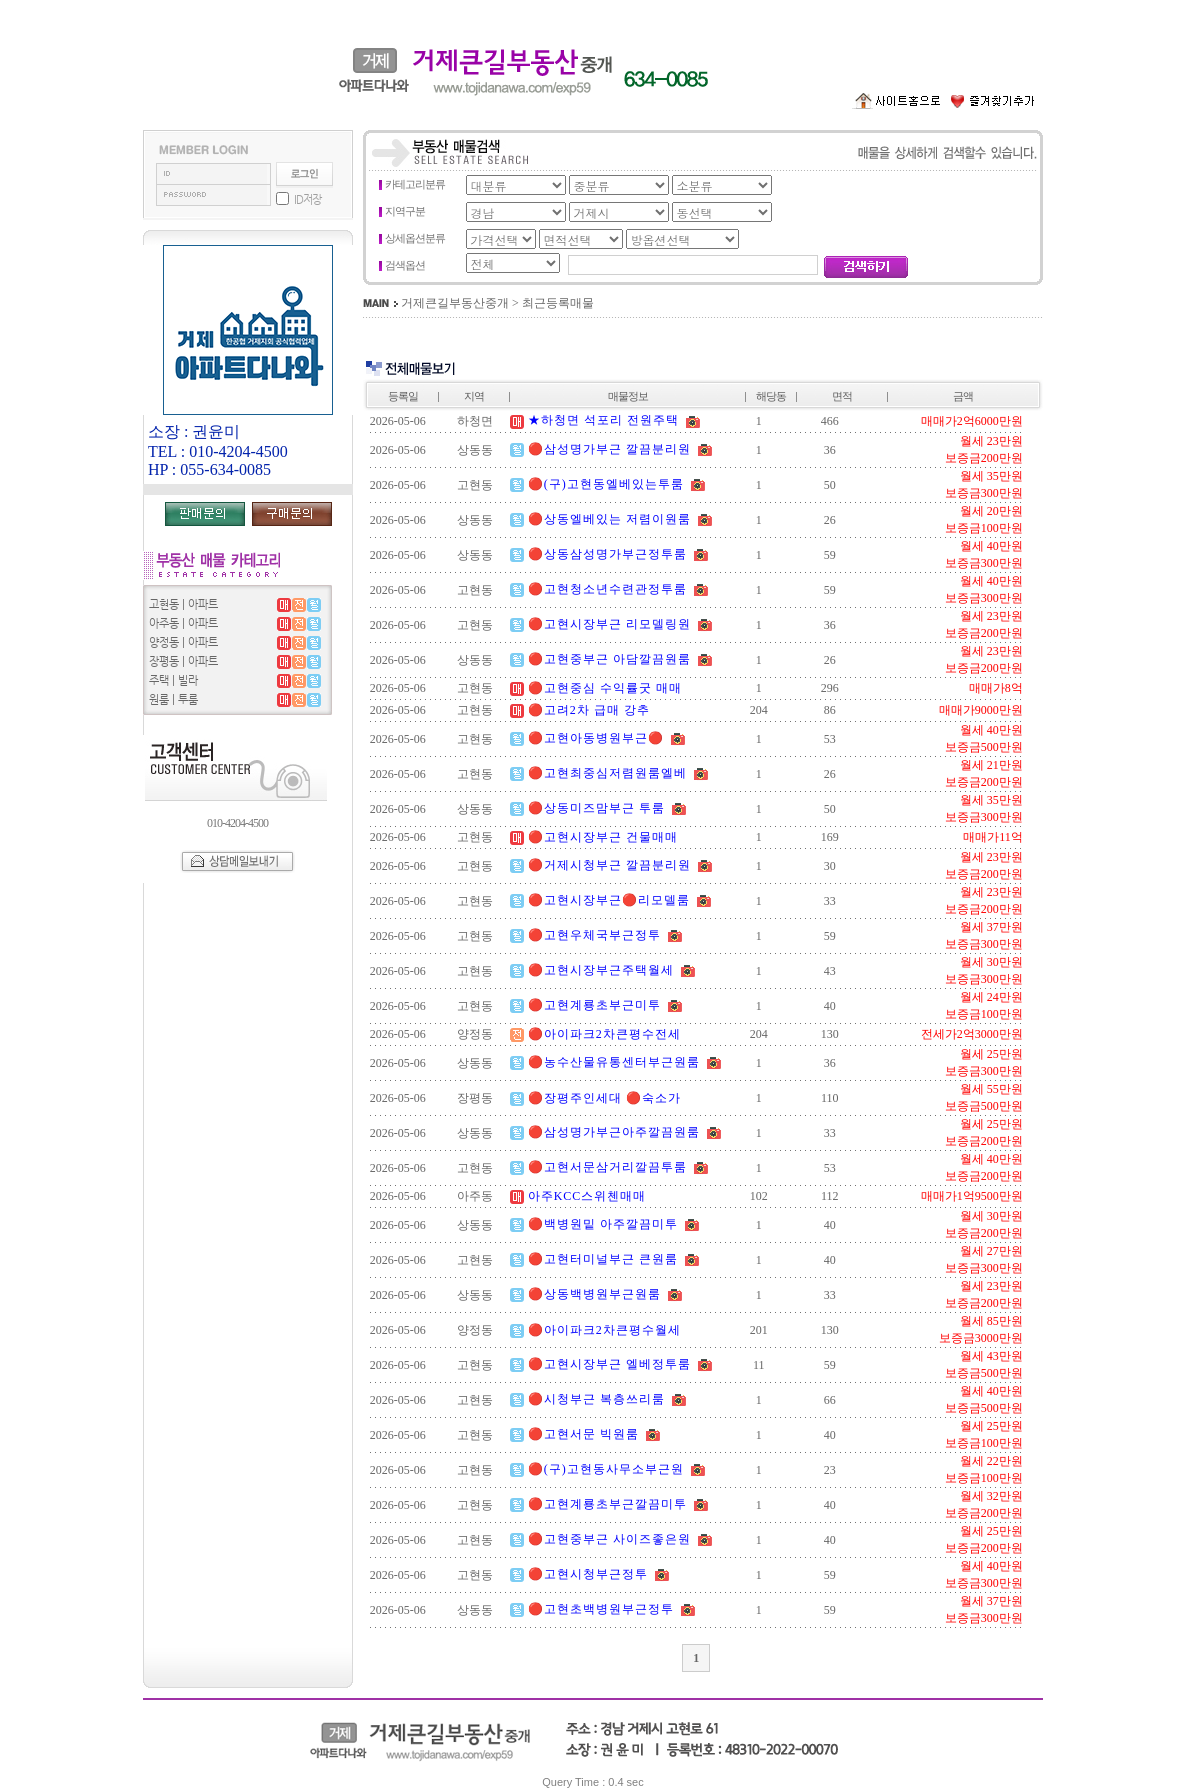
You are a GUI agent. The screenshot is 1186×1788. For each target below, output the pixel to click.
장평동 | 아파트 (183, 661)
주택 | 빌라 (173, 680)
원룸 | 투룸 (173, 699)
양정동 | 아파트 (183, 642)
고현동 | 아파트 (183, 604)
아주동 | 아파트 (183, 623)
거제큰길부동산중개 (455, 303)
